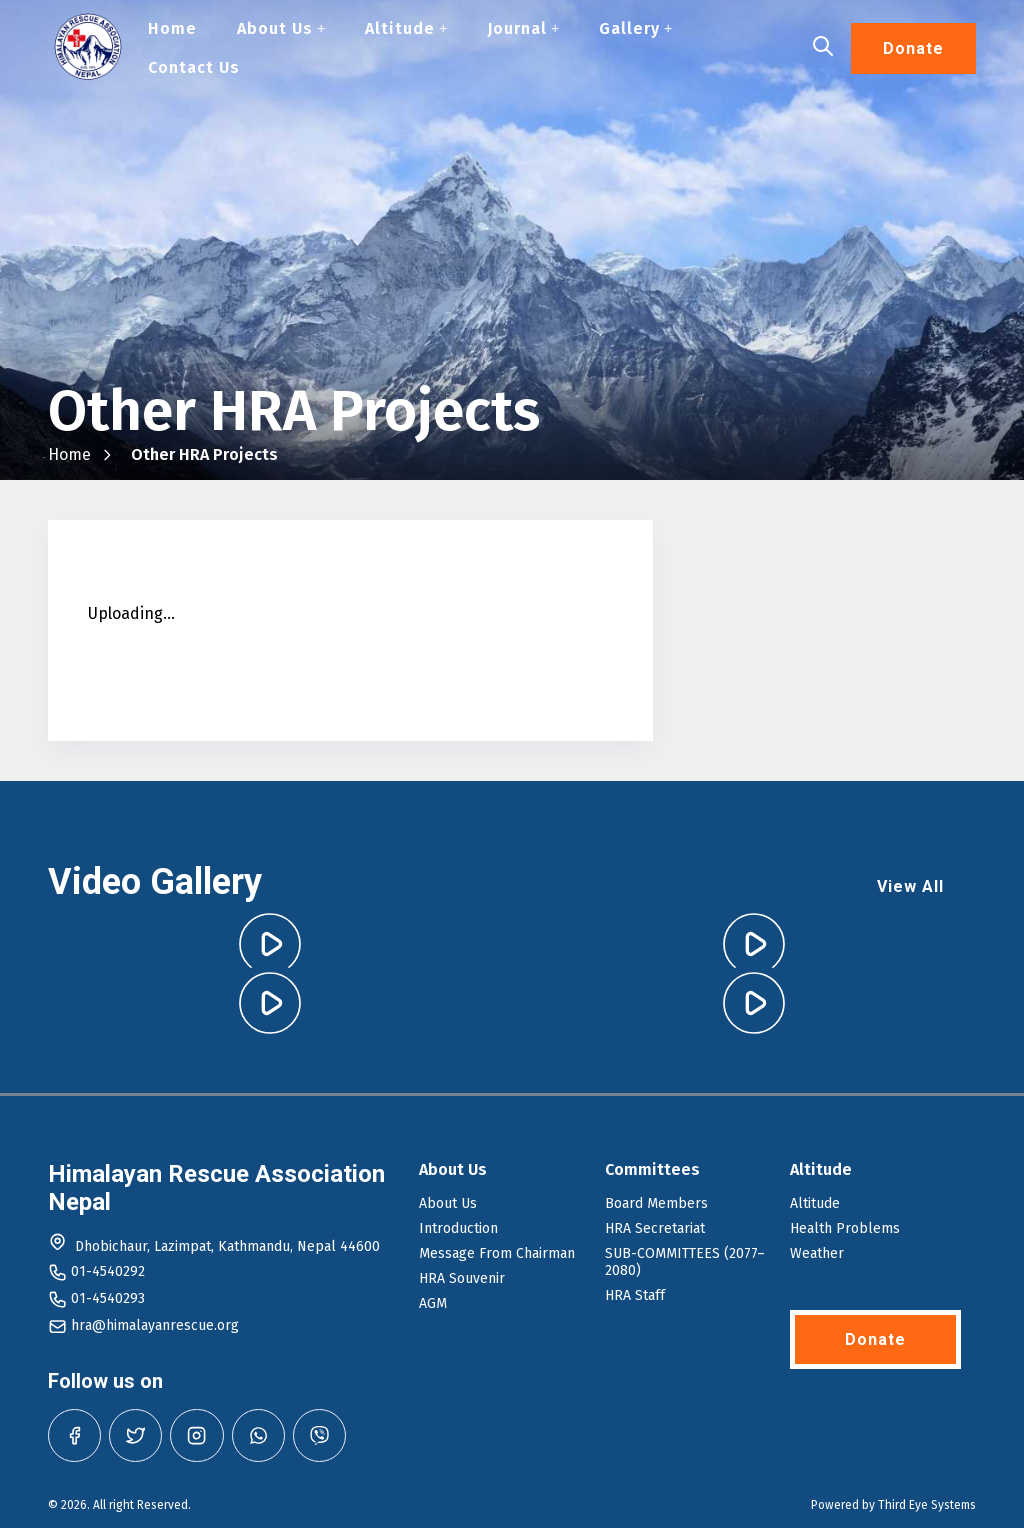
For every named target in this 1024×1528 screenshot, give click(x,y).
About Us (281, 28)
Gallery (635, 28)
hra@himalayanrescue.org (155, 1325)
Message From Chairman (497, 1253)
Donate (913, 48)
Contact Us (194, 67)
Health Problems (845, 1228)
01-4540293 (108, 1298)
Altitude (406, 28)
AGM (433, 1303)
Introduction (458, 1228)
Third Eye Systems (927, 1505)
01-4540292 (108, 1271)
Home (172, 28)
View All (910, 886)
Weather (817, 1253)
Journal (523, 28)
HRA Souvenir (462, 1278)
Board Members (656, 1203)
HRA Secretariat (655, 1228)
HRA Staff (635, 1295)
